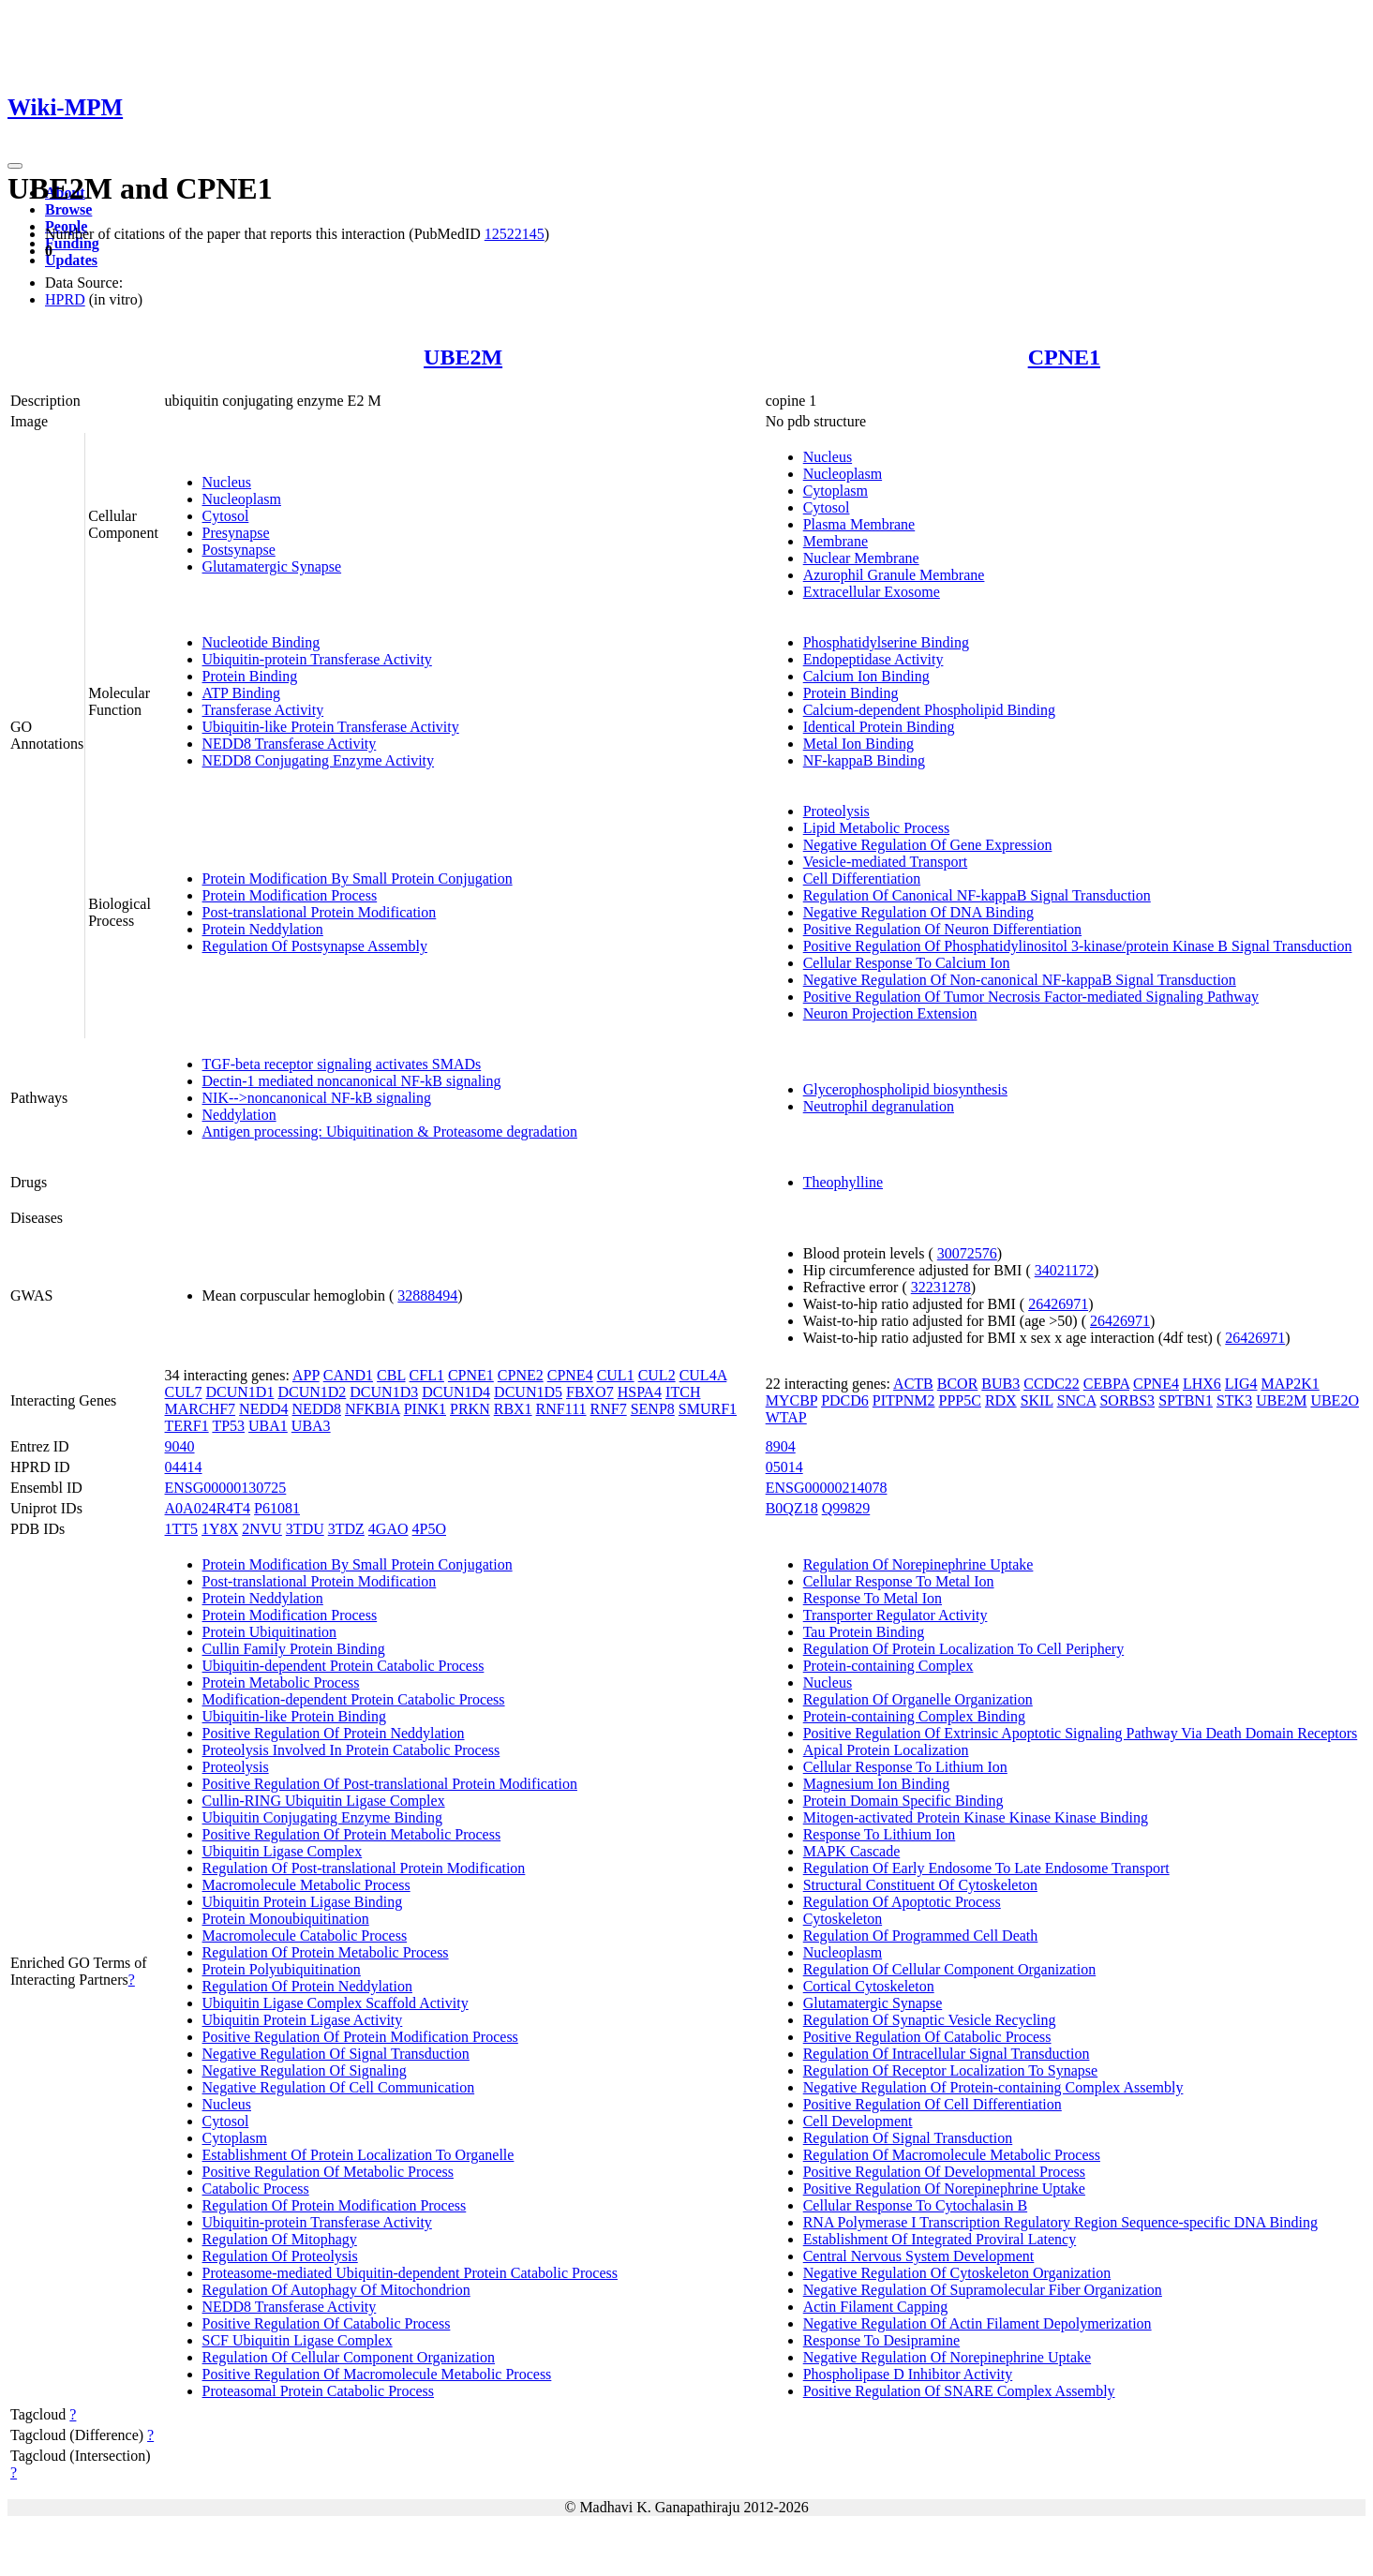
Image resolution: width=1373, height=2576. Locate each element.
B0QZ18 (792, 1508)
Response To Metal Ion (872, 1598)
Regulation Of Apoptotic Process (902, 1902)
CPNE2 (521, 1375)
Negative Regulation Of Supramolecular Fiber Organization (982, 2290)
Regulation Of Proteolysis (280, 2256)
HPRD (65, 299)
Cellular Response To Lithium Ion (905, 1767)
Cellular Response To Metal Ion (898, 1581)
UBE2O (1334, 1400)
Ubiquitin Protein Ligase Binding (302, 1902)
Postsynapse (239, 550)
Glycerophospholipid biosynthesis (905, 1089)
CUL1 (615, 1375)
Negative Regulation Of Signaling (304, 2070)
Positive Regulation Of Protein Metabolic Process (351, 1834)
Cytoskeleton (842, 1919)
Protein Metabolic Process (281, 1682)
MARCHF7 (200, 1409)
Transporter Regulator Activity (895, 1615)
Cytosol (225, 516)
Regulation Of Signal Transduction (908, 2138)
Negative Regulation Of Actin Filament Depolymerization (977, 2323)
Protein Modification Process (290, 895)
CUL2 (657, 1375)
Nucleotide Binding (261, 642)
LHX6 (1202, 1384)
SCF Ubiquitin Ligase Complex (297, 2340)
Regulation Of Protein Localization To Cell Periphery (964, 1649)
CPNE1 (1064, 357)
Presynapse (236, 533)
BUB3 (1000, 1384)
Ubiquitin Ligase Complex (282, 1851)
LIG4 (1241, 1384)
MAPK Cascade (852, 1851)
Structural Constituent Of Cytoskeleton (920, 1885)
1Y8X (219, 1529)
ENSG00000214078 (827, 1488)
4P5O (429, 1529)
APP (306, 1375)
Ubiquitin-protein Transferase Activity (317, 659)
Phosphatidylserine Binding (886, 642)
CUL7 (183, 1392)
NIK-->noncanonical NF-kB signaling (317, 1098)
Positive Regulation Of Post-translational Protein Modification (389, 1784)
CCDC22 (1051, 1384)
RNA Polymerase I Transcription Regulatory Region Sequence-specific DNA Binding (1060, 2222)
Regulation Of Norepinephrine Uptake (918, 1564)
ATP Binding (241, 693)
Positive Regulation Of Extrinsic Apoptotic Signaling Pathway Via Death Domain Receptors (1080, 1733)
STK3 (1234, 1400)
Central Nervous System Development (919, 2256)
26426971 (1058, 1304)
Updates (71, 260)
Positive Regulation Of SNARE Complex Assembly (959, 2391)
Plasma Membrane (859, 524)
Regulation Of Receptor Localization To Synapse (950, 2070)
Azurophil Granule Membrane (894, 575)
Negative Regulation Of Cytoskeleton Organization (957, 2273)
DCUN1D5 (528, 1392)
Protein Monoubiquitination (285, 1919)
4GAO (388, 1529)
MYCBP (791, 1400)
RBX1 (513, 1409)
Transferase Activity (263, 710)
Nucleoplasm (241, 499)
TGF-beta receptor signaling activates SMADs (342, 1064)
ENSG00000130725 (226, 1488)
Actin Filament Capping (875, 2307)
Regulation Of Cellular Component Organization (349, 2357)
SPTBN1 (1185, 1400)
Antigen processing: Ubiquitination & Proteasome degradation (389, 1131)
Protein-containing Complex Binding (914, 1716)
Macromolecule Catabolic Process (305, 1935)
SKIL (1037, 1400)
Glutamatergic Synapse (272, 566)
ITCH (682, 1392)
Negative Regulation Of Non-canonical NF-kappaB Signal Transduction (1019, 980)
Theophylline (843, 1182)
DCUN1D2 (311, 1392)
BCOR (957, 1384)
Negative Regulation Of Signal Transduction (336, 2054)
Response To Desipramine (881, 2340)
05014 (784, 1467)
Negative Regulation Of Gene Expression (927, 845)
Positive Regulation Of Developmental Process (944, 2172)
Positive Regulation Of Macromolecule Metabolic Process (377, 2374)
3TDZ (346, 1529)
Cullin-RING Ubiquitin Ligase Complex (323, 1801)
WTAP (786, 1417)
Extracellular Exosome (871, 592)
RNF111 (561, 1409)
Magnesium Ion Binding (876, 1784)
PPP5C (960, 1400)
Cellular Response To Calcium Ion (906, 963)
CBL (391, 1375)
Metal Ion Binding (858, 744)
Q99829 (846, 1508)
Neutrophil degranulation (878, 1106)
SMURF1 (708, 1409)
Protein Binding (250, 676)
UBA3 (311, 1426)
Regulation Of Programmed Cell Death (920, 1935)
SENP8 (653, 1409)
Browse (68, 209)
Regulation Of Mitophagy (279, 2239)
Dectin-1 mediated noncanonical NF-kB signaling (351, 1081)
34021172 (1064, 1270)
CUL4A (703, 1375)
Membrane (835, 541)
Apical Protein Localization (886, 1750)
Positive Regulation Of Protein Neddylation (333, 1733)
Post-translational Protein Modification (319, 912)
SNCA (1077, 1400)
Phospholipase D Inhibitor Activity (908, 2374)
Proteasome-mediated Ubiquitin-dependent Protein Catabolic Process (410, 2273)
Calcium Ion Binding (866, 676)
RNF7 (608, 1409)
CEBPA (1106, 1384)
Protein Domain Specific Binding (903, 1801)
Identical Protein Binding (879, 727)
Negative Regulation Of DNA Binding (918, 912)
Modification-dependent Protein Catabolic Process (353, 1699)
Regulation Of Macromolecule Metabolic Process (951, 2155)
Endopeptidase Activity (873, 659)
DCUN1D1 (240, 1392)
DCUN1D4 (456, 1392)
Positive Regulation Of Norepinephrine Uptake (944, 2188)
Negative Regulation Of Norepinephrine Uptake (947, 2357)
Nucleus (226, 482)
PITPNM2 (904, 1400)
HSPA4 (640, 1392)
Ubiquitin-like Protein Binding (294, 1716)
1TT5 (182, 1529)
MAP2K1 (1290, 1384)
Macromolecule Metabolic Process (306, 1885)
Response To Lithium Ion (879, 1834)
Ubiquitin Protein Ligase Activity (302, 2020)
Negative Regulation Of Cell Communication (338, 2087)
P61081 (277, 1508)
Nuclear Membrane (861, 558)
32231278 (941, 1287)
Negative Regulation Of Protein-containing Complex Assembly (993, 2087)
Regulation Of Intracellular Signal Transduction (946, 2054)
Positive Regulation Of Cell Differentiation (932, 2104)
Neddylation (239, 1115)
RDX (1001, 1400)
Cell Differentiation (861, 878)
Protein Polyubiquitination (281, 1969)
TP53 (228, 1426)
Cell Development (858, 2121)
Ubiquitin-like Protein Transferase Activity (330, 727)
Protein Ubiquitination (269, 1632)
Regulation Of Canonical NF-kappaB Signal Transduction (977, 895)
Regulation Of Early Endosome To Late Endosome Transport (986, 1868)
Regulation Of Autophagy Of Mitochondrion (336, 2290)
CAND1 (348, 1375)
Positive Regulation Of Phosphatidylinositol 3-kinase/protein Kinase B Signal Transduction (1077, 946)
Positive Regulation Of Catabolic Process (326, 2323)
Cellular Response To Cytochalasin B (915, 2205)
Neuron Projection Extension (890, 1013)
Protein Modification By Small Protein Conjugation (357, 878)
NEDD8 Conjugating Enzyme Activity (318, 760)
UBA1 (268, 1426)
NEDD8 (316, 1409)
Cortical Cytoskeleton (868, 1986)
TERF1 (187, 1426)
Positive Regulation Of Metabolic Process (328, 2172)
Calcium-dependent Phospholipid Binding (929, 710)
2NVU (262, 1529)
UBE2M (463, 357)
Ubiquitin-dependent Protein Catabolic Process (343, 1666)
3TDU (305, 1529)
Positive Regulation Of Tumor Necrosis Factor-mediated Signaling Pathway (1031, 997)
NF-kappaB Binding (864, 760)
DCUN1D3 (384, 1392)
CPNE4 (570, 1375)
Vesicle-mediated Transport (885, 862)
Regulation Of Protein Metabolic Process (325, 1952)
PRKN (470, 1409)
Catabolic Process (255, 2188)
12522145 (515, 234)
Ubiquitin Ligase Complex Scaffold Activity (335, 2003)
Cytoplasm (835, 491)
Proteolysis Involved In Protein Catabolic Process (351, 1750)
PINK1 (425, 1409)
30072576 (967, 1253)
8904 (781, 1446)
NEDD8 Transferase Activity (289, 744)
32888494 (427, 1295)
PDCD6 (845, 1400)
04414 (183, 1467)
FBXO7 (590, 1392)
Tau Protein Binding (864, 1632)
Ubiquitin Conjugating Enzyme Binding (322, 1817)
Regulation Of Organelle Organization (918, 1699)
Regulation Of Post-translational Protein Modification (364, 1868)
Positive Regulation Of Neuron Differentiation (942, 929)
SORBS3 (1127, 1400)
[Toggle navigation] (14, 166)
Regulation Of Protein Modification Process (334, 2205)
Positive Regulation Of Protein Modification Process (360, 2037)
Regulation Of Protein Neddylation (307, 1986)
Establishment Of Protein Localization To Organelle (358, 2155)
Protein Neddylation (262, 929)
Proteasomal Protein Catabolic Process (318, 2391)
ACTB (913, 1384)
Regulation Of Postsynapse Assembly (314, 946)
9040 (180, 1446)
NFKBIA (372, 1409)
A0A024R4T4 (208, 1508)
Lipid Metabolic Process (876, 828)
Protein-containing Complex (888, 1666)
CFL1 (427, 1375)
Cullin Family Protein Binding (293, 1649)
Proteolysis (836, 811)
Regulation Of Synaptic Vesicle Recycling (929, 2020)
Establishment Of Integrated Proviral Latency (939, 2239)
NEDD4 (263, 1409)
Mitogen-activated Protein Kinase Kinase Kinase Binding (975, 1817)
